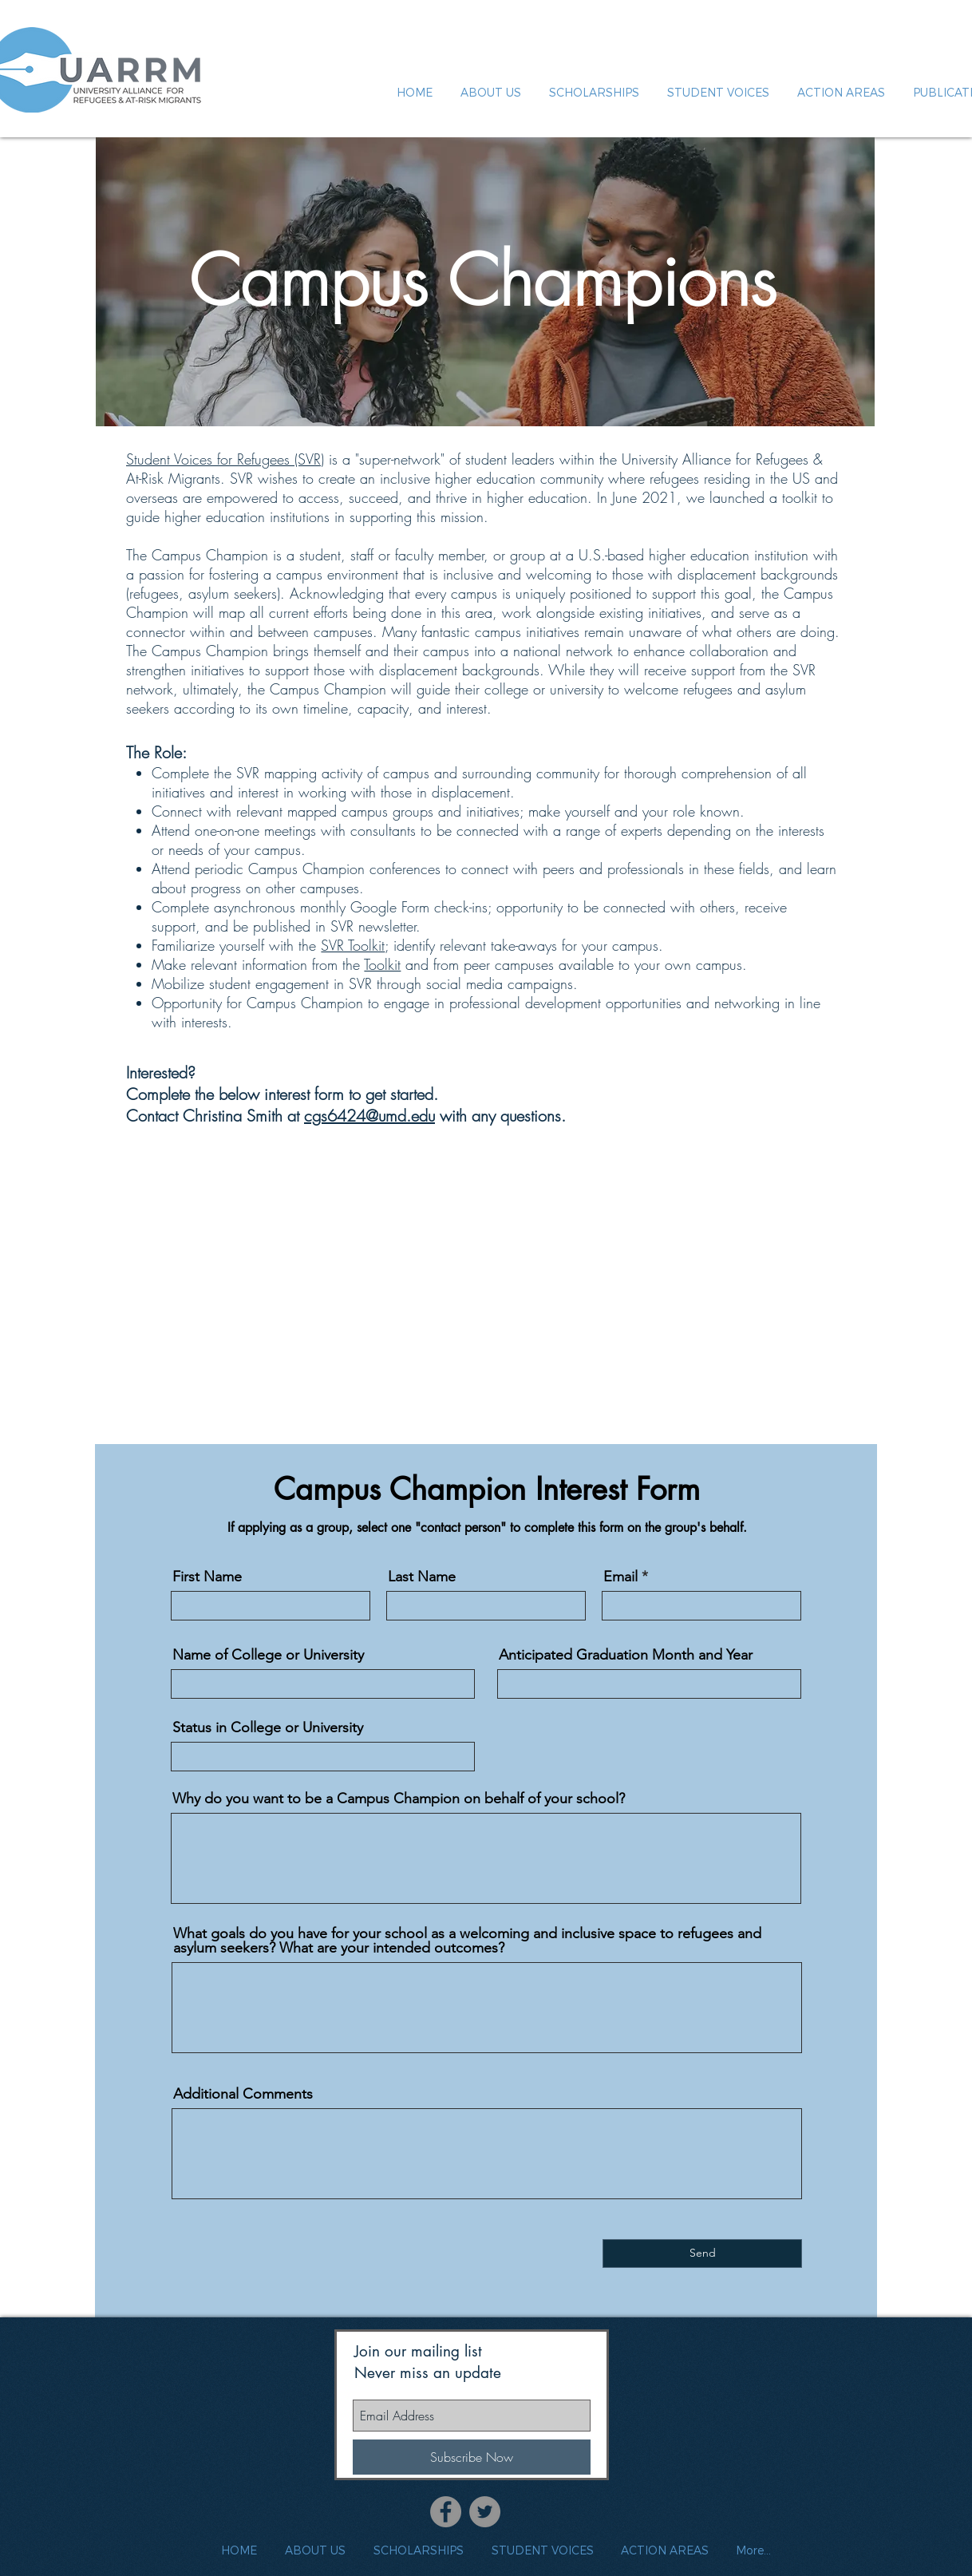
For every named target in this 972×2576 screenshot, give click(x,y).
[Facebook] (445, 2511)
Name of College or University (268, 1655)
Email (620, 1576)
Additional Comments (243, 2094)
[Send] (702, 2253)
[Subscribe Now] (472, 2457)
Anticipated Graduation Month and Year (626, 1655)
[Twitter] (484, 2511)
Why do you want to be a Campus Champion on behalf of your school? (398, 1798)
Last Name (422, 1576)
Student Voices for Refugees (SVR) (225, 459)
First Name (207, 1576)
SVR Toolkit (353, 945)
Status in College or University (267, 1727)
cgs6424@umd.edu (369, 1115)
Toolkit (382, 964)
